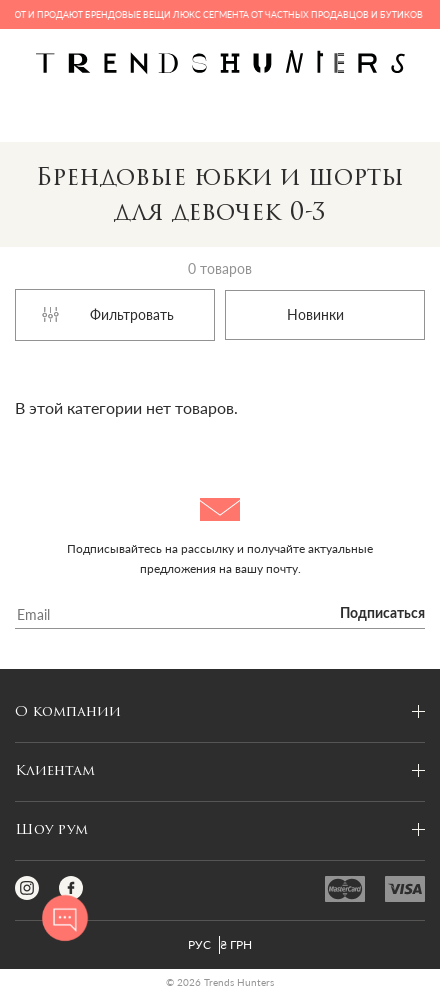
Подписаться (382, 614)
